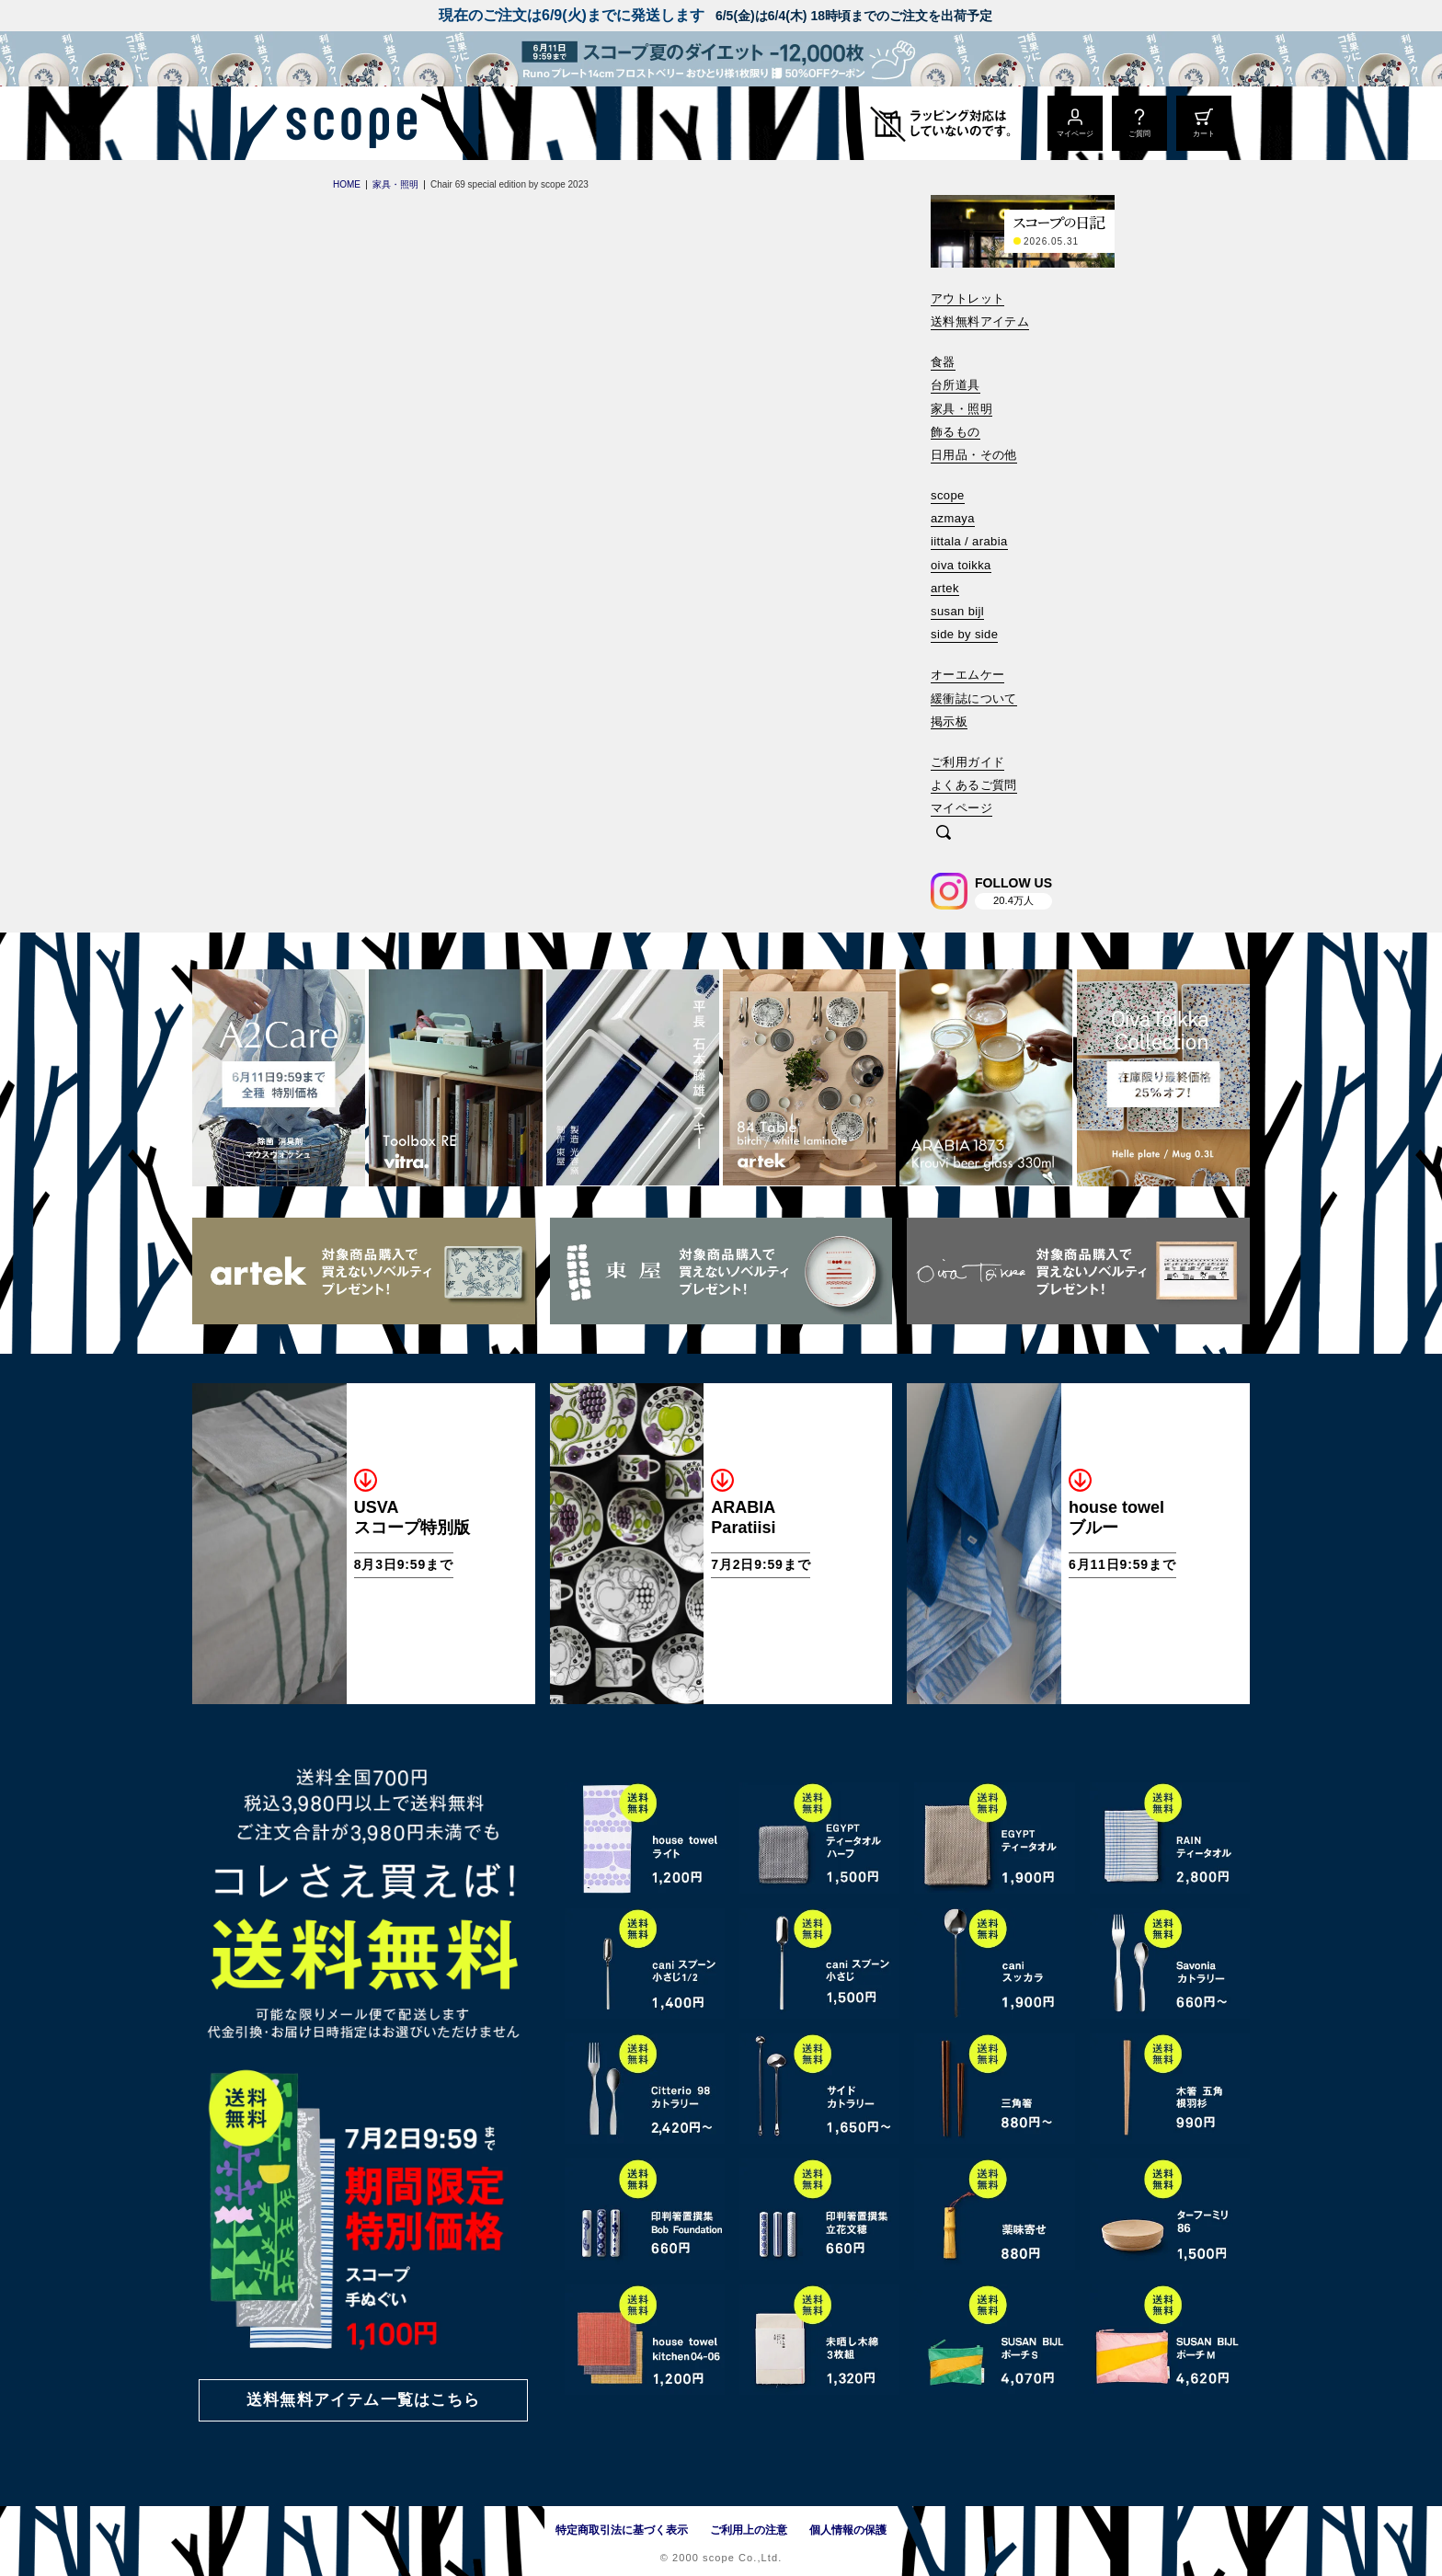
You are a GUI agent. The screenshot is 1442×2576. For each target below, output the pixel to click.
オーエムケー (967, 674)
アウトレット (967, 298)
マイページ (961, 808)
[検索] (943, 833)
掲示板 (949, 721)
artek (945, 588)
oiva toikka (961, 565)
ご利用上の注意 (748, 2530)
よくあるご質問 (974, 785)
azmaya (953, 518)
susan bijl (957, 611)
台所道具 (955, 385)
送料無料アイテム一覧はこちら (363, 2400)
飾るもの (955, 432)
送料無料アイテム (980, 321)
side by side (964, 634)
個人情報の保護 (848, 2530)
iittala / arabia (969, 541)
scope (948, 495)
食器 (943, 362)
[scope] (346, 123)
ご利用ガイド (967, 762)
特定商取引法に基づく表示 (621, 2530)
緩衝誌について (974, 698)
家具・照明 (961, 409)
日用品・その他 (974, 455)
